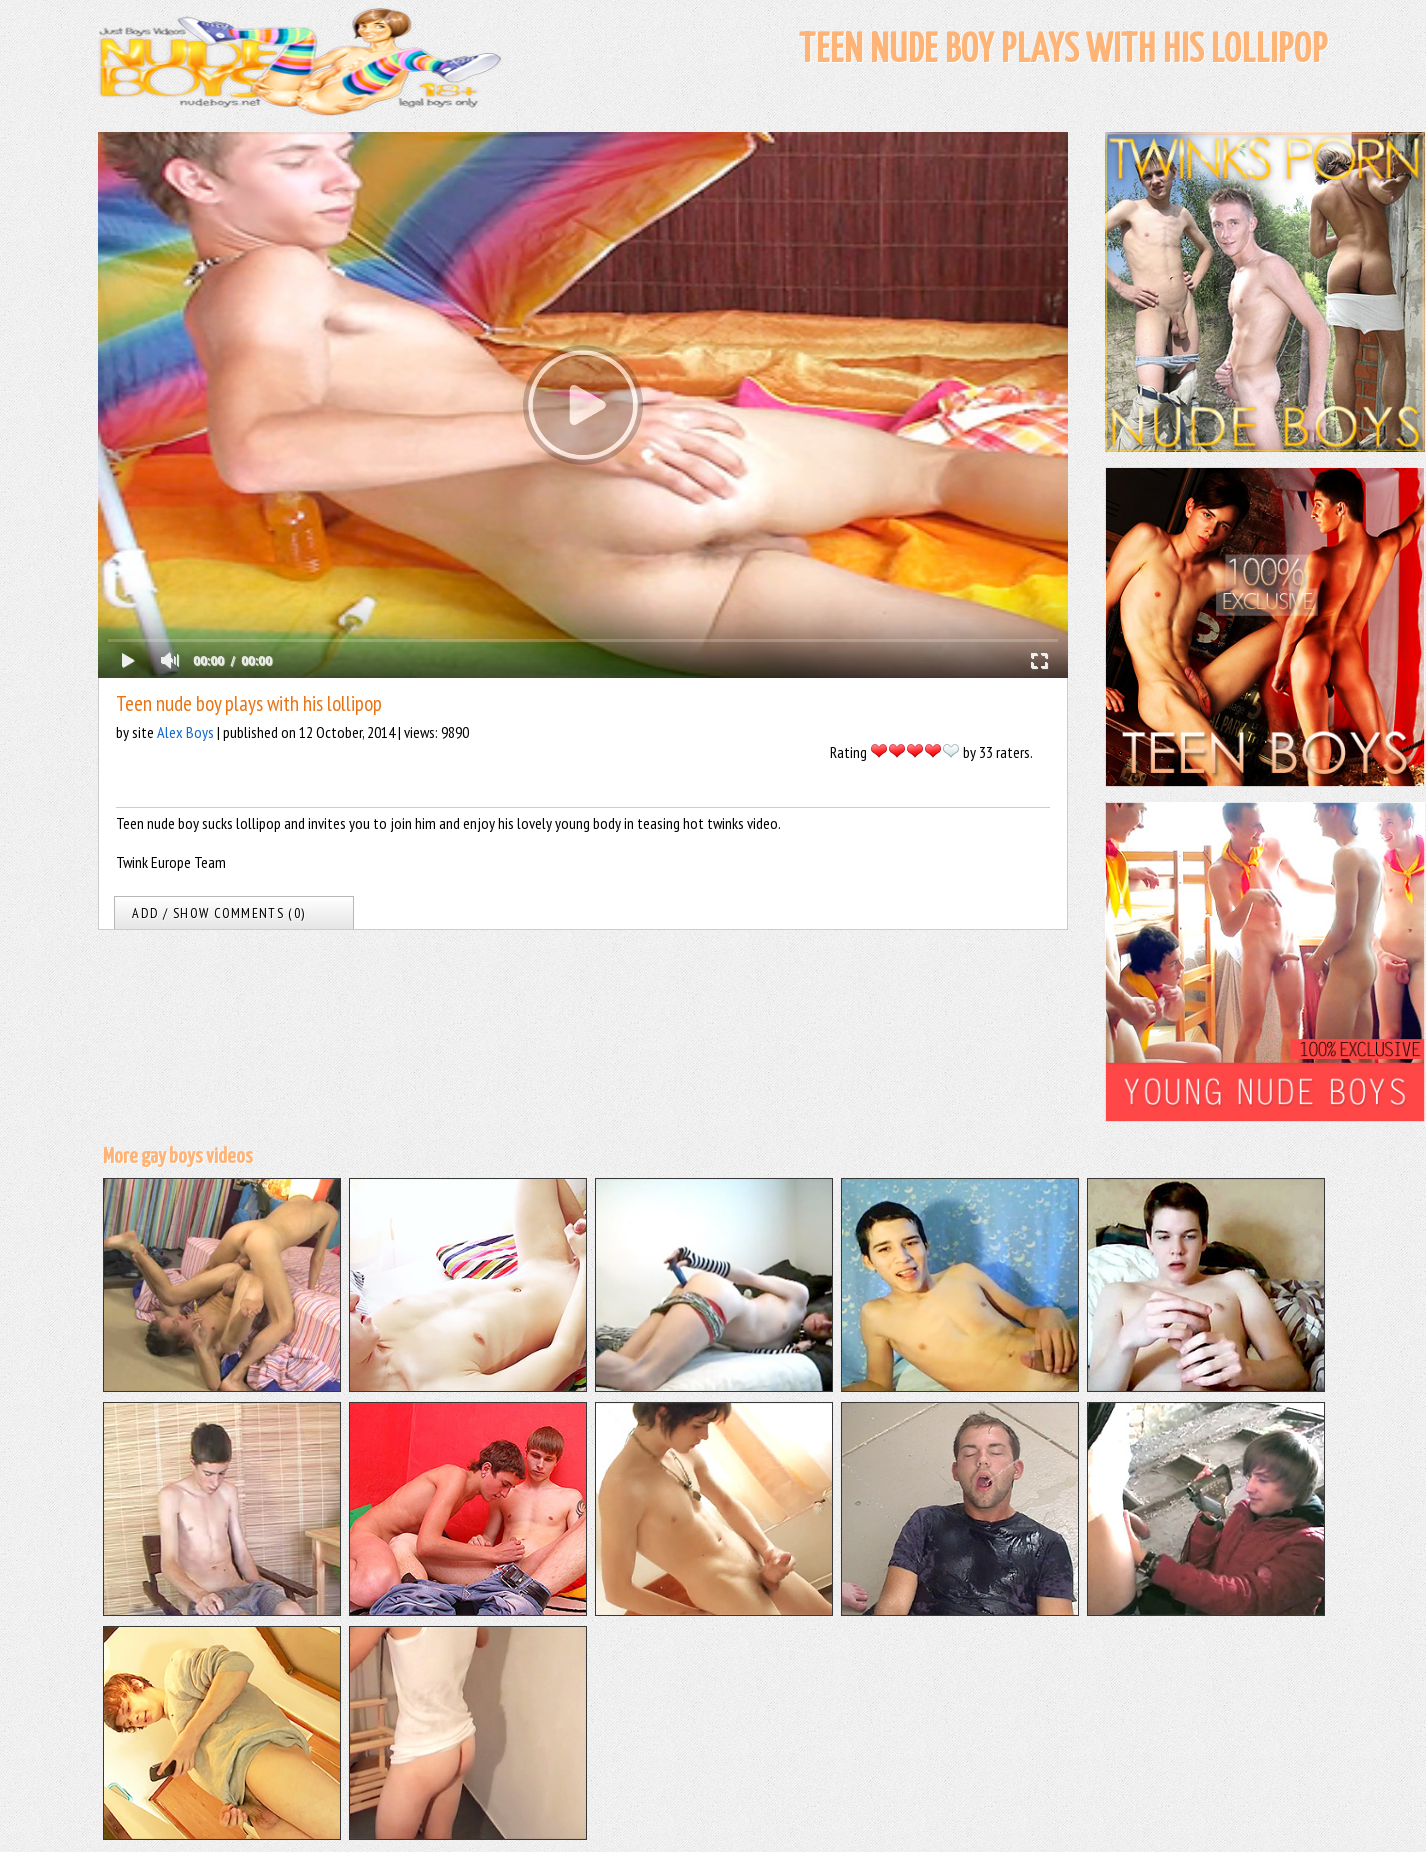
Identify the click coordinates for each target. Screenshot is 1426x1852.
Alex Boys (185, 732)
